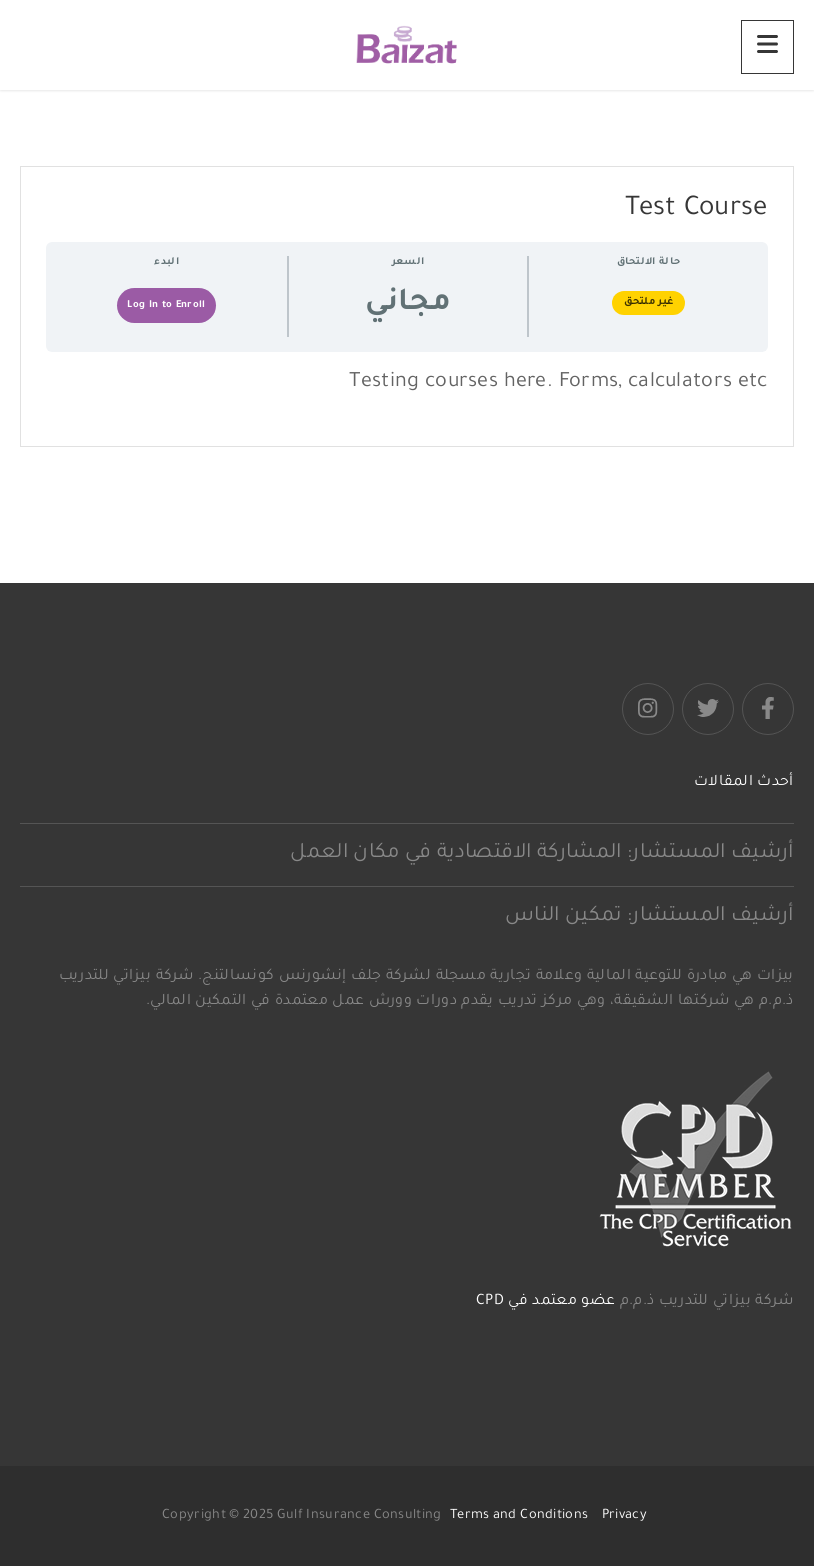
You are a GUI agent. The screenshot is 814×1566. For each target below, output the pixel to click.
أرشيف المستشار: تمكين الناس (649, 917)
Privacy (624, 1516)
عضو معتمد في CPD (545, 1302)
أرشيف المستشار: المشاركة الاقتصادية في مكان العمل (541, 854)
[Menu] (767, 47)
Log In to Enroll (166, 305)
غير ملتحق (649, 302)
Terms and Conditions (519, 1516)
